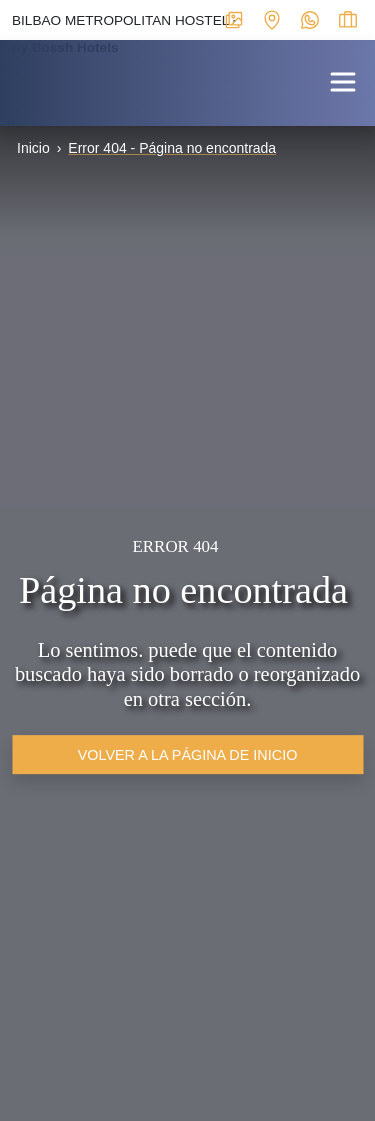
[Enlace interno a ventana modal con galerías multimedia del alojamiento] (234, 19)
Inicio (33, 148)
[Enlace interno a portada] (16, 78)
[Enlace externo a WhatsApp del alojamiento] (310, 19)
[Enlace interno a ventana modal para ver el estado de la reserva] (348, 19)
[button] (343, 80)
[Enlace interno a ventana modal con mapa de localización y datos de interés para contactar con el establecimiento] (272, 19)
